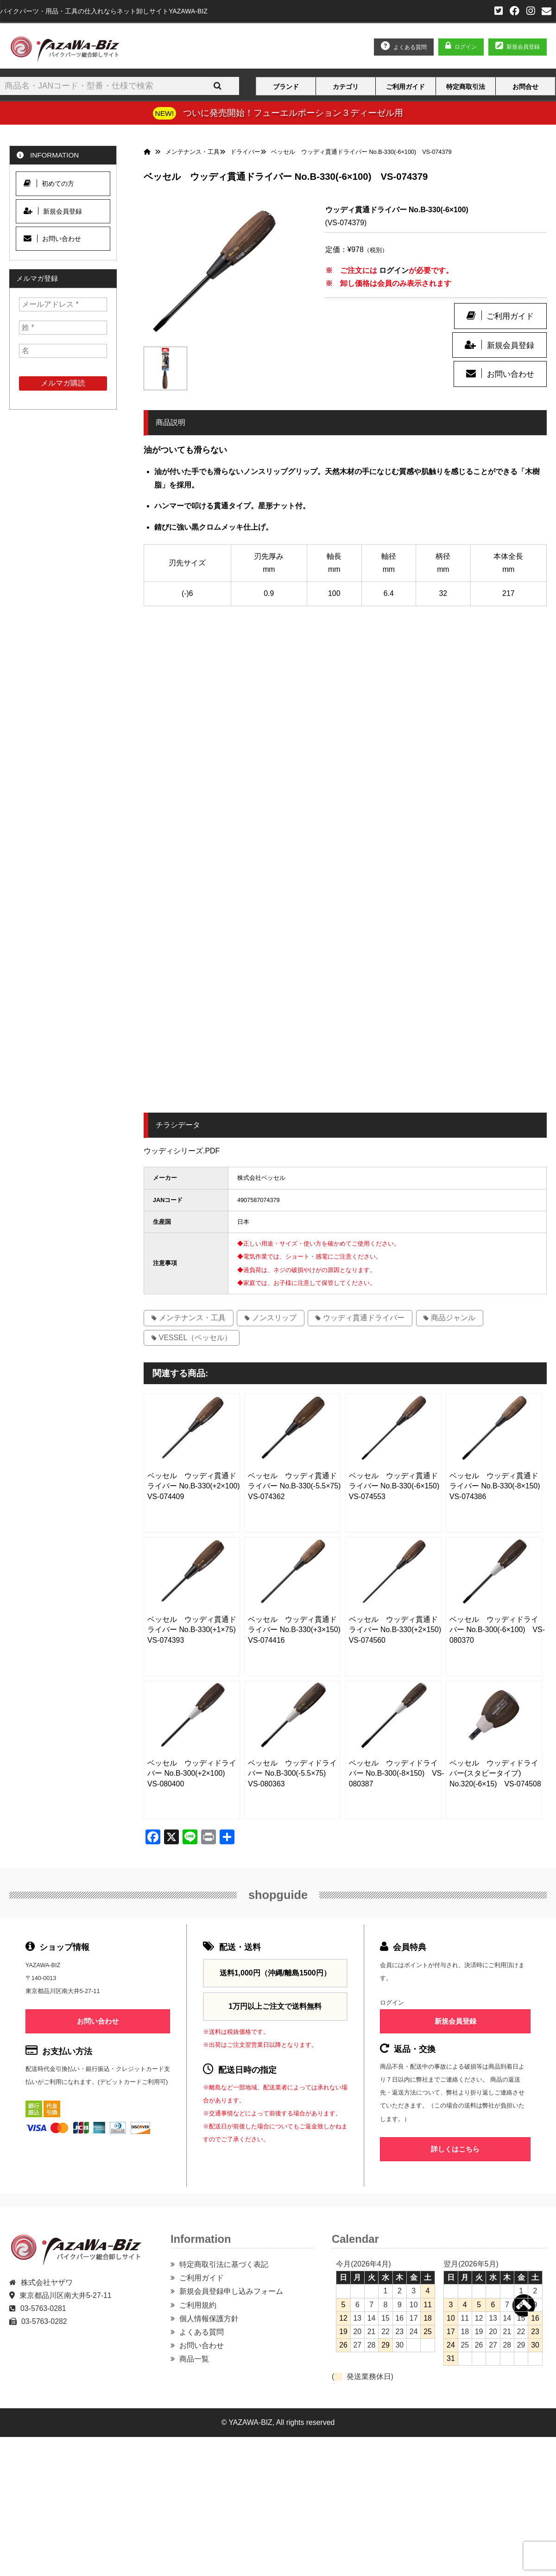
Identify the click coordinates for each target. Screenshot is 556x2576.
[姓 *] (63, 328)
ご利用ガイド (405, 86)
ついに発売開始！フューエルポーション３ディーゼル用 (293, 113)
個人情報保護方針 (209, 2319)
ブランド (286, 86)
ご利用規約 (197, 2305)
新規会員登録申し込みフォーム (231, 2291)
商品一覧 (194, 2359)
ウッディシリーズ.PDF (182, 1151)
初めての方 (49, 183)
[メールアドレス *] (63, 304)
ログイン (466, 47)
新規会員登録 (510, 345)
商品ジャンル (453, 1318)
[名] (63, 351)
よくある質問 (201, 2332)
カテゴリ (346, 86)
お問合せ (525, 86)
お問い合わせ (510, 374)
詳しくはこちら (455, 2149)
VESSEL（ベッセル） (195, 1338)
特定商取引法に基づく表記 (223, 2264)
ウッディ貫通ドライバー (363, 1318)
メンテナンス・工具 (192, 1318)
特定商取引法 (465, 86)
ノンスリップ (274, 1318)
